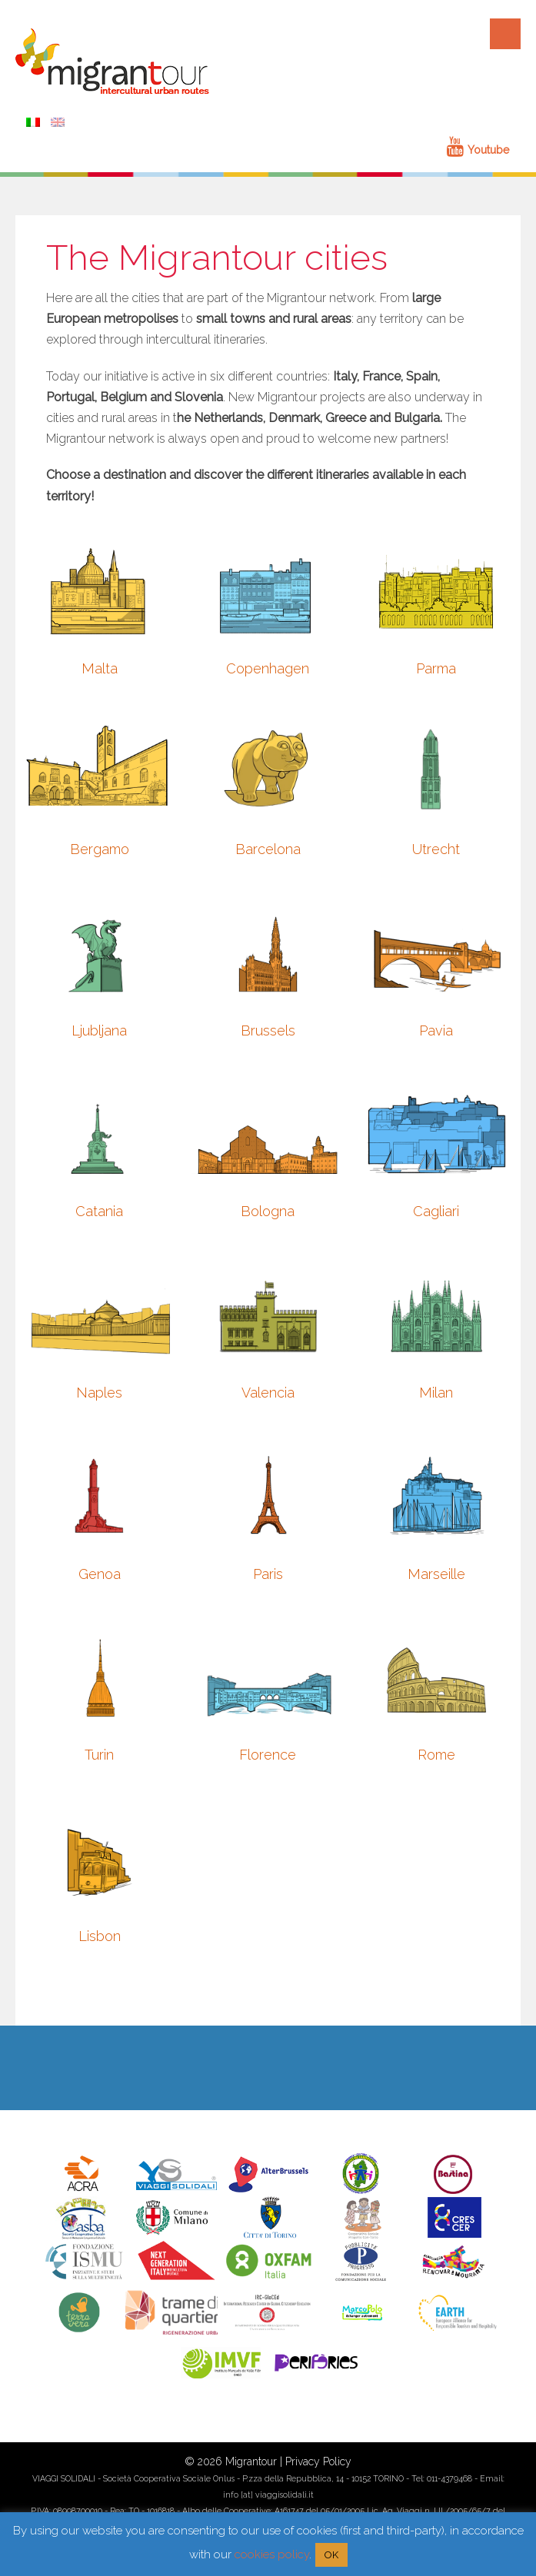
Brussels (268, 1030)
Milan (436, 1392)
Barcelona (268, 849)
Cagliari (436, 1211)
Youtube (478, 150)
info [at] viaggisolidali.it (268, 2494)
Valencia (268, 1392)
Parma (436, 668)
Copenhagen (267, 668)
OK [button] (331, 2555)
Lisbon (99, 1936)
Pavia (436, 1030)
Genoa (99, 1574)
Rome (436, 1755)
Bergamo (99, 849)
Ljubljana (99, 1030)
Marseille (436, 1574)
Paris (268, 1574)
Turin (99, 1755)
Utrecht (436, 849)
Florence (267, 1755)
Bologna (268, 1211)
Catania (99, 1211)
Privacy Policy (318, 2461)
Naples (99, 1392)
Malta (100, 668)
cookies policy (272, 2554)
